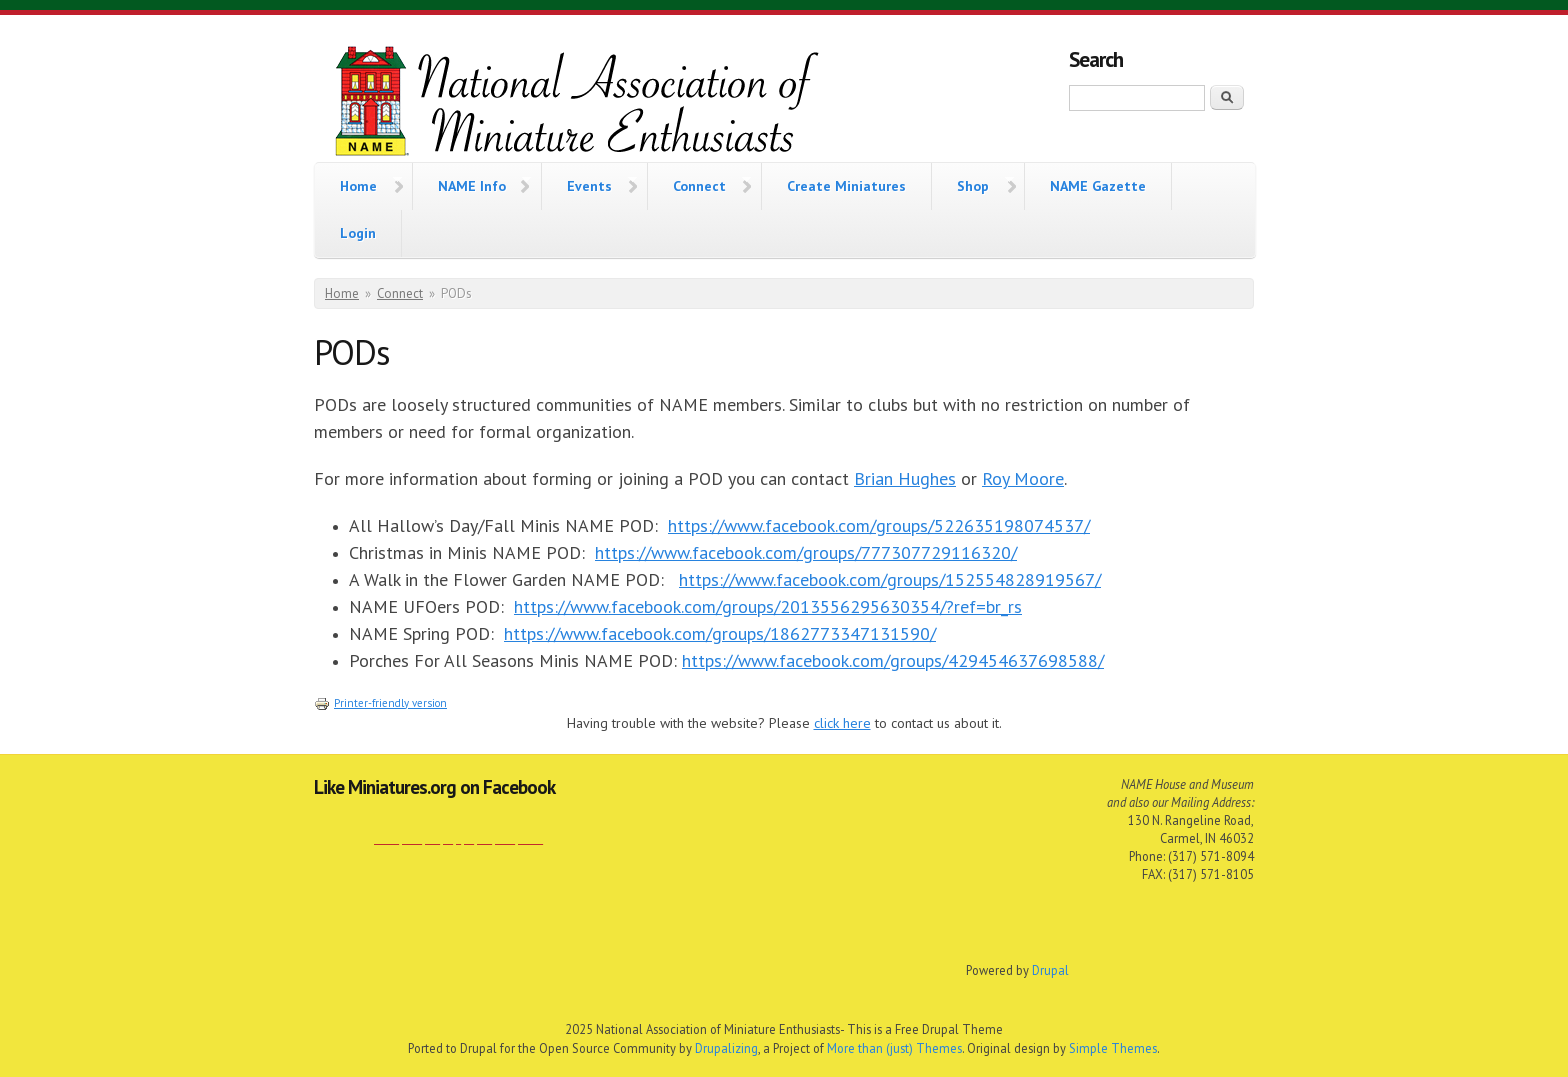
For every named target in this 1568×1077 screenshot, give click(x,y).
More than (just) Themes (894, 1048)
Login (358, 233)
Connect (699, 184)
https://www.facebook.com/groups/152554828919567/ (890, 579)
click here (842, 723)
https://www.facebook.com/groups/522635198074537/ (879, 525)
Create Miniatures (846, 186)
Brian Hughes (905, 478)
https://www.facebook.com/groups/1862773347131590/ (720, 633)
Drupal (1050, 970)
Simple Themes (1113, 1048)
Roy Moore (1023, 478)
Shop (973, 184)
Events (589, 184)
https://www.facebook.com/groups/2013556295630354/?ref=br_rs (768, 606)
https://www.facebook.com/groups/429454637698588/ (893, 660)
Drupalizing (726, 1048)
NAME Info (472, 184)
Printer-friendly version (380, 703)
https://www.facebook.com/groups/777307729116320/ (806, 552)
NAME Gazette (1098, 186)
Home (358, 184)
